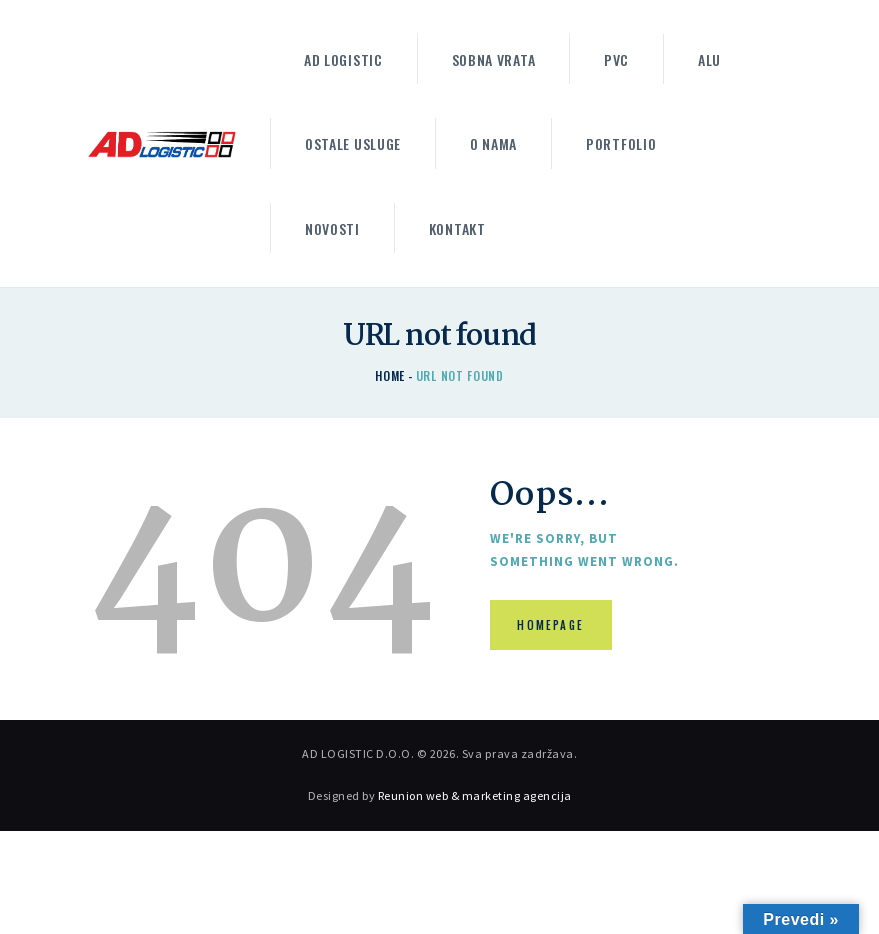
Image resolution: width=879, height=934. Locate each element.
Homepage (551, 625)
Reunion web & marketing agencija (475, 795)
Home (390, 375)
